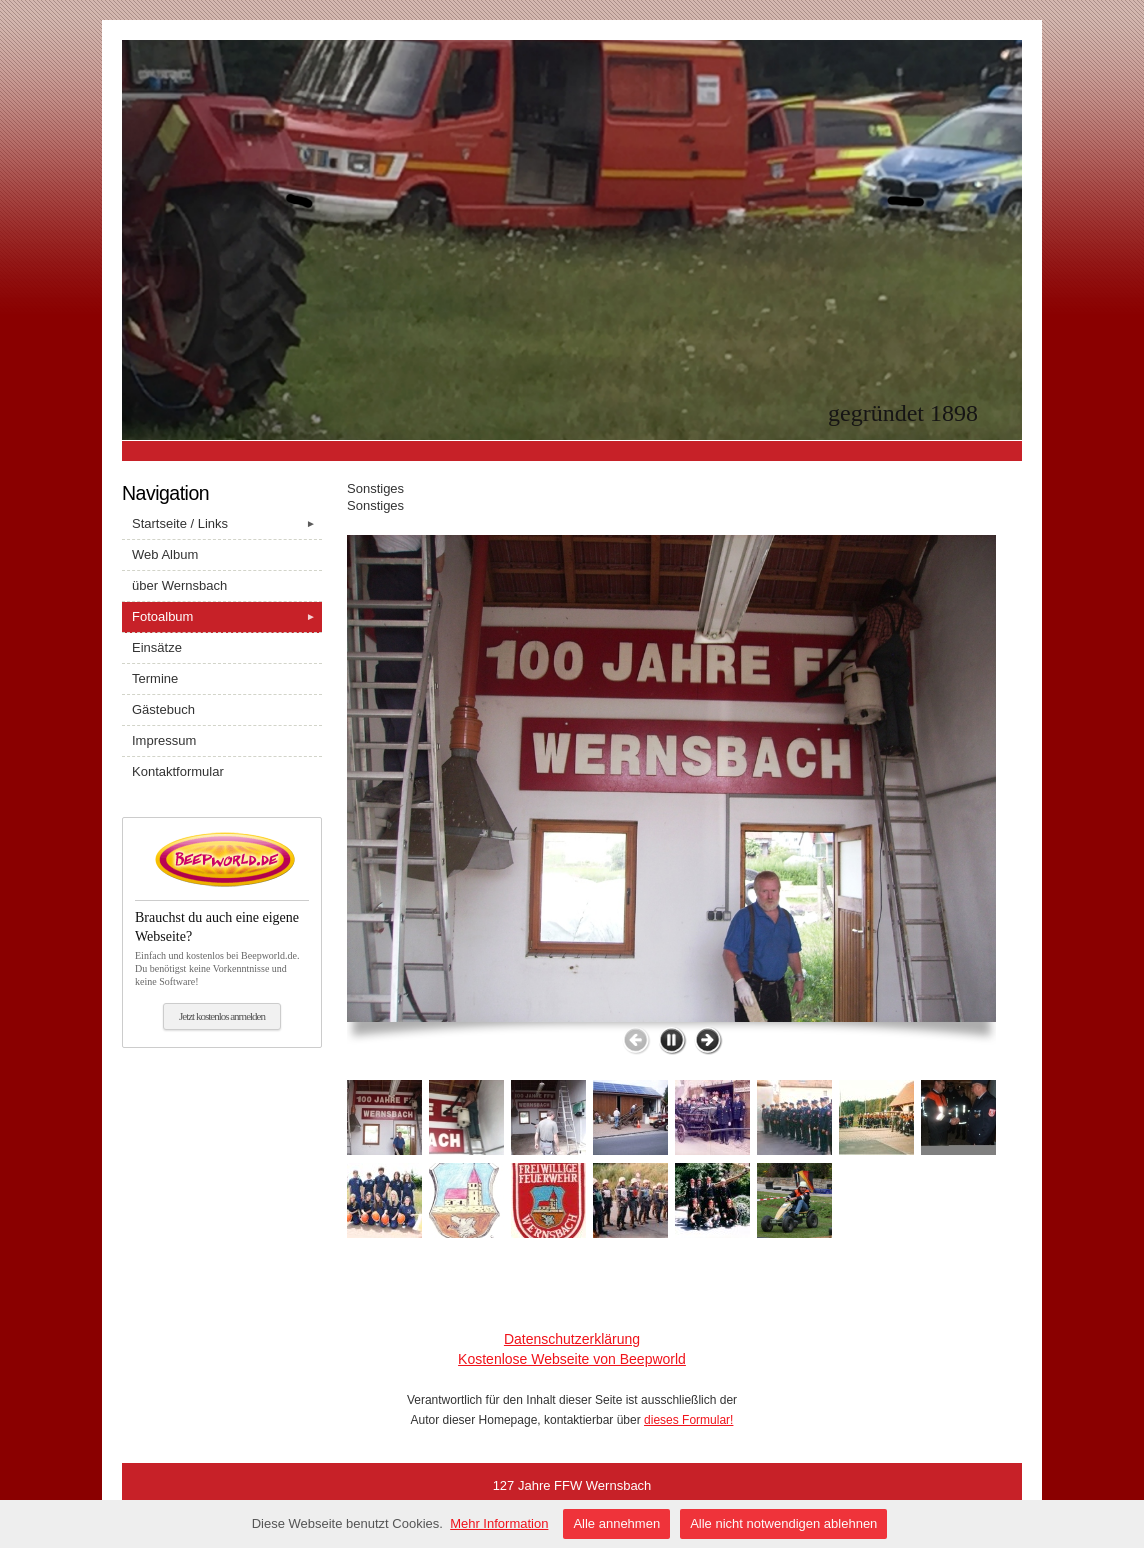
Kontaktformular (178, 771)
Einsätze (157, 647)
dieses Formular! (688, 1420)
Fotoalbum (227, 617)
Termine (155, 678)
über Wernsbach (179, 585)
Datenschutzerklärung (572, 1339)
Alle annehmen (616, 1523)
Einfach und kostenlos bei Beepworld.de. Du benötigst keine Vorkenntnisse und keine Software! (222, 943)
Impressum (164, 740)
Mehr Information (499, 1523)
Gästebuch (163, 709)
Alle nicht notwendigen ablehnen (783, 1523)
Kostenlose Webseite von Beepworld (572, 1359)
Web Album (165, 554)
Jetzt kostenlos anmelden (222, 1016)
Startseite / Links (227, 524)
